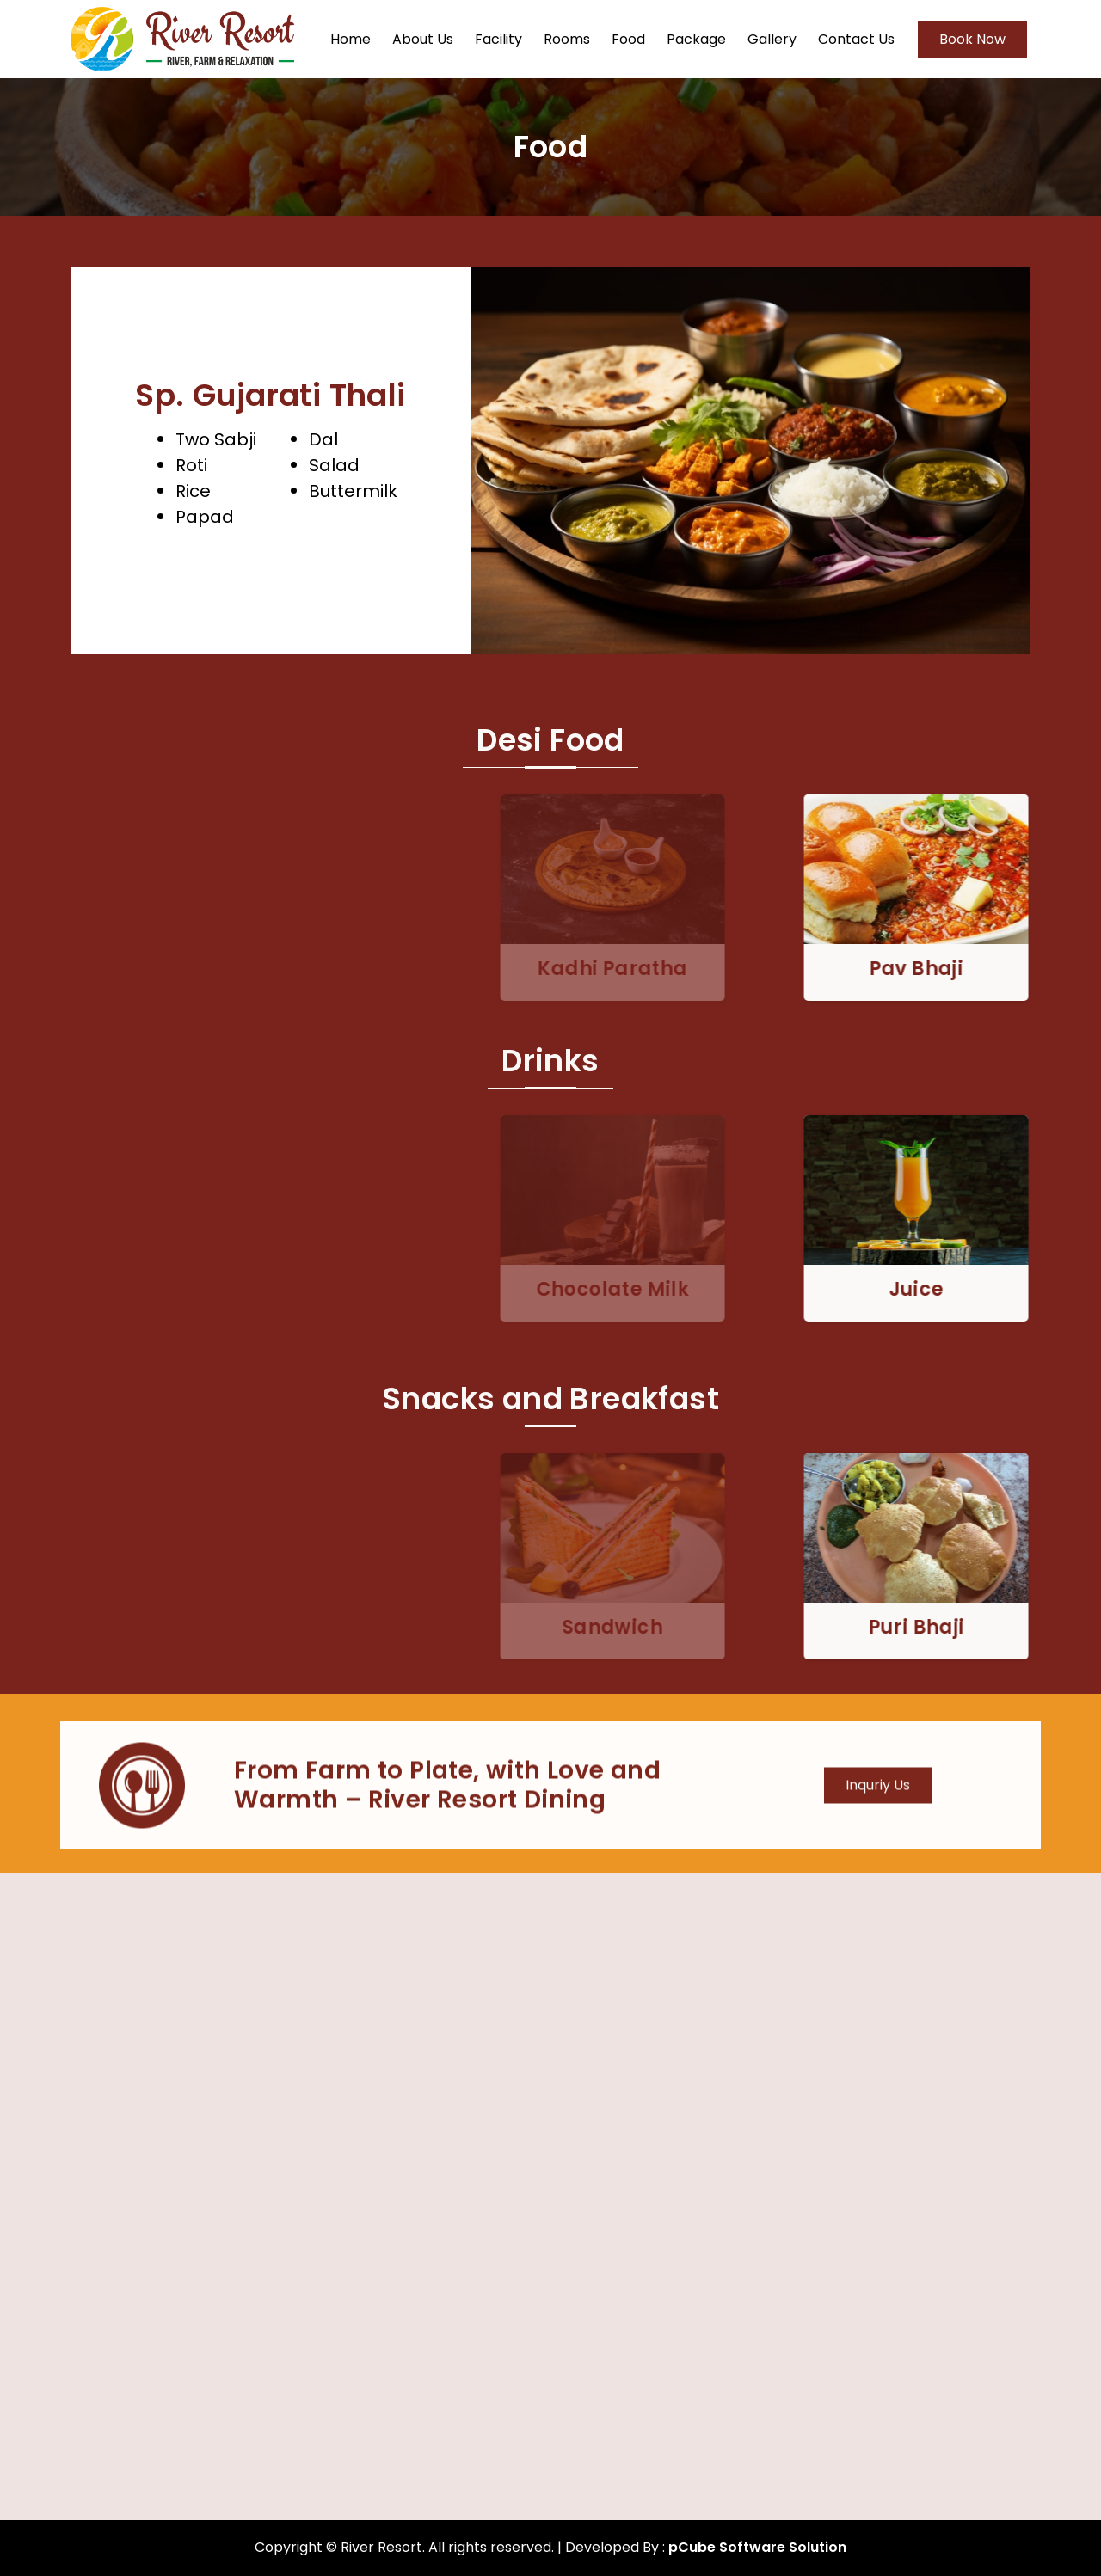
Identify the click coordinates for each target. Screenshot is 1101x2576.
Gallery (772, 39)
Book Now (972, 39)
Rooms (567, 39)
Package (696, 39)
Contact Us (856, 39)
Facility (498, 39)
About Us (422, 39)
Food (628, 39)
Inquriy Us (878, 1809)
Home (350, 39)
